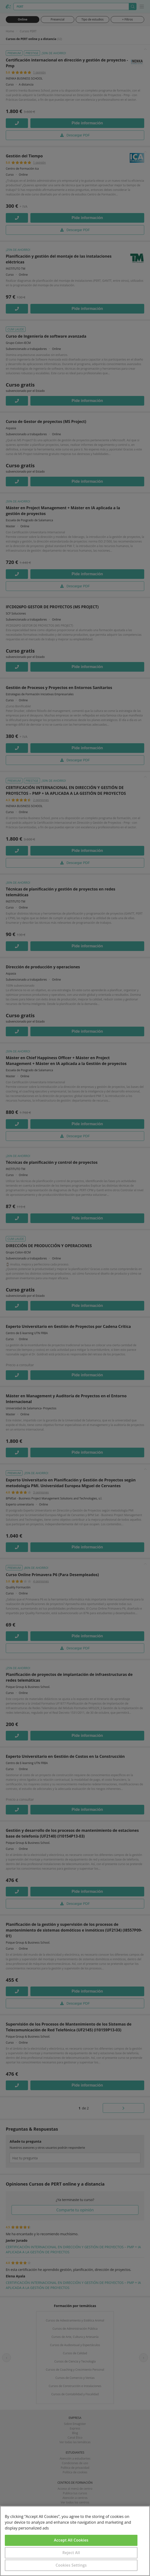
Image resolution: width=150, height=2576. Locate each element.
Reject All (71, 2552)
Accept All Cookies (71, 2540)
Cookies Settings (71, 2565)
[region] (75, 2541)
